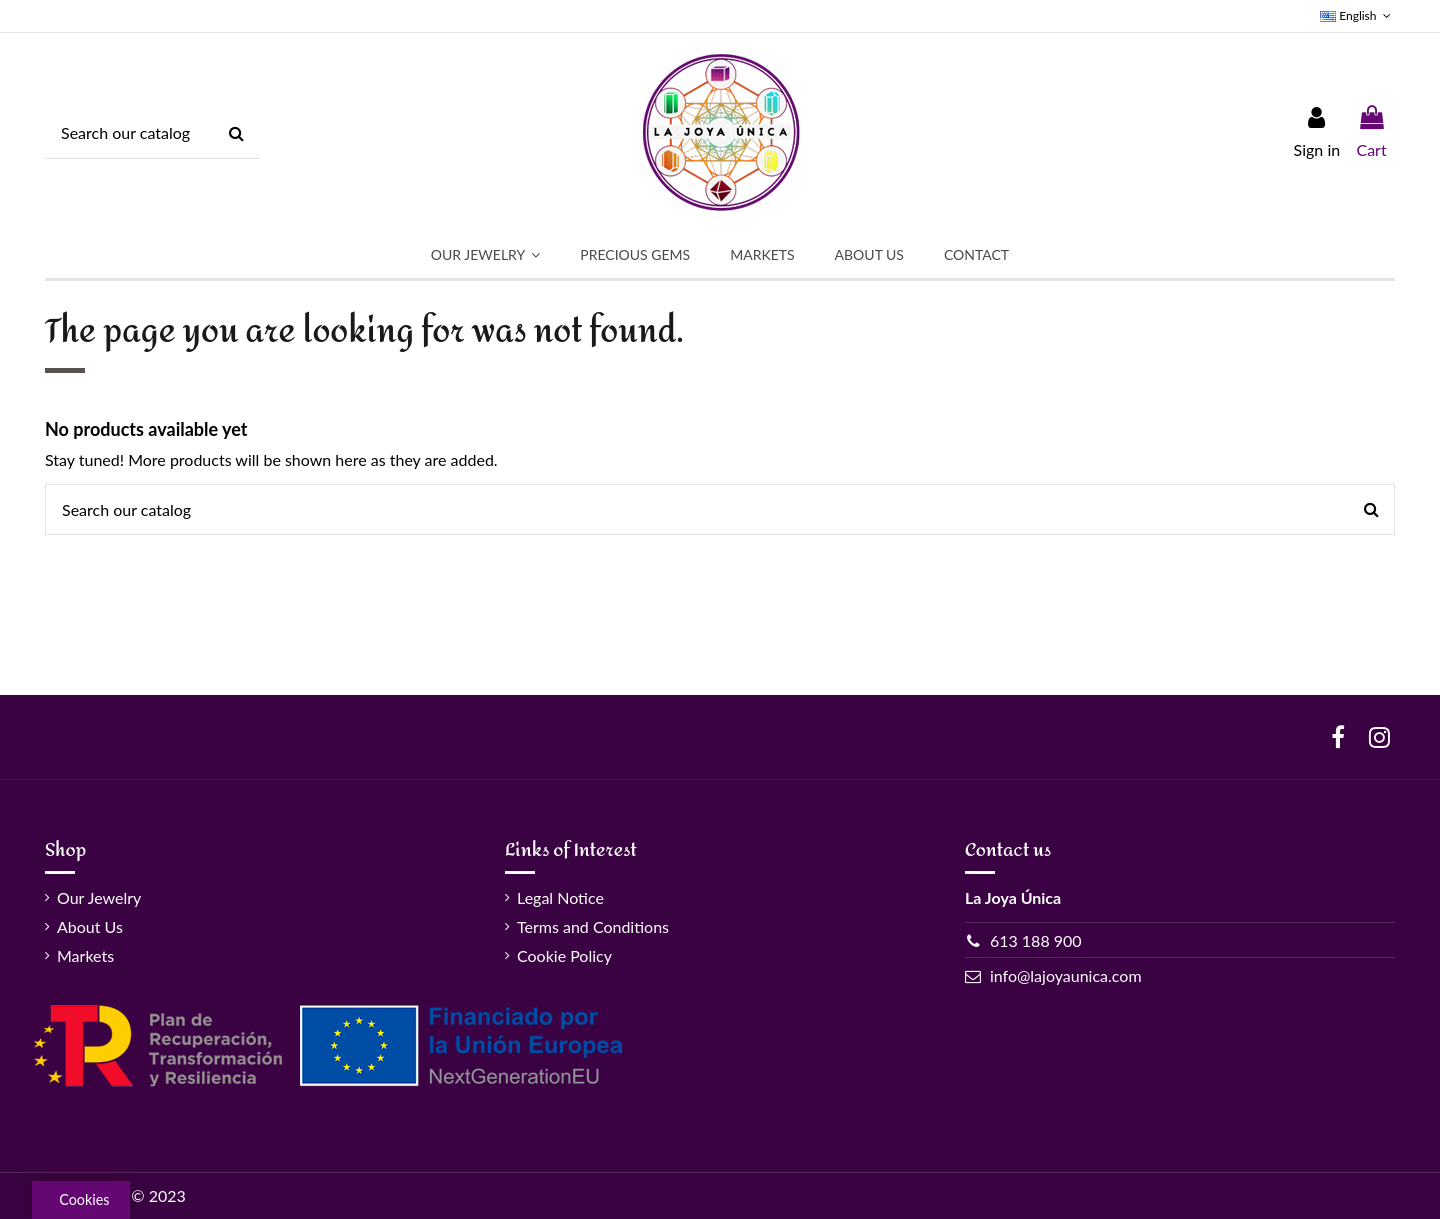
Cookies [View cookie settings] (84, 1199)
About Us (90, 926)
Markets (85, 955)
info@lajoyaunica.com (1066, 975)
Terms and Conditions (593, 926)
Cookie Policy (564, 955)
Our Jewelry (99, 897)
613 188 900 (1036, 940)
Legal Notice (560, 897)
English (1357, 15)
